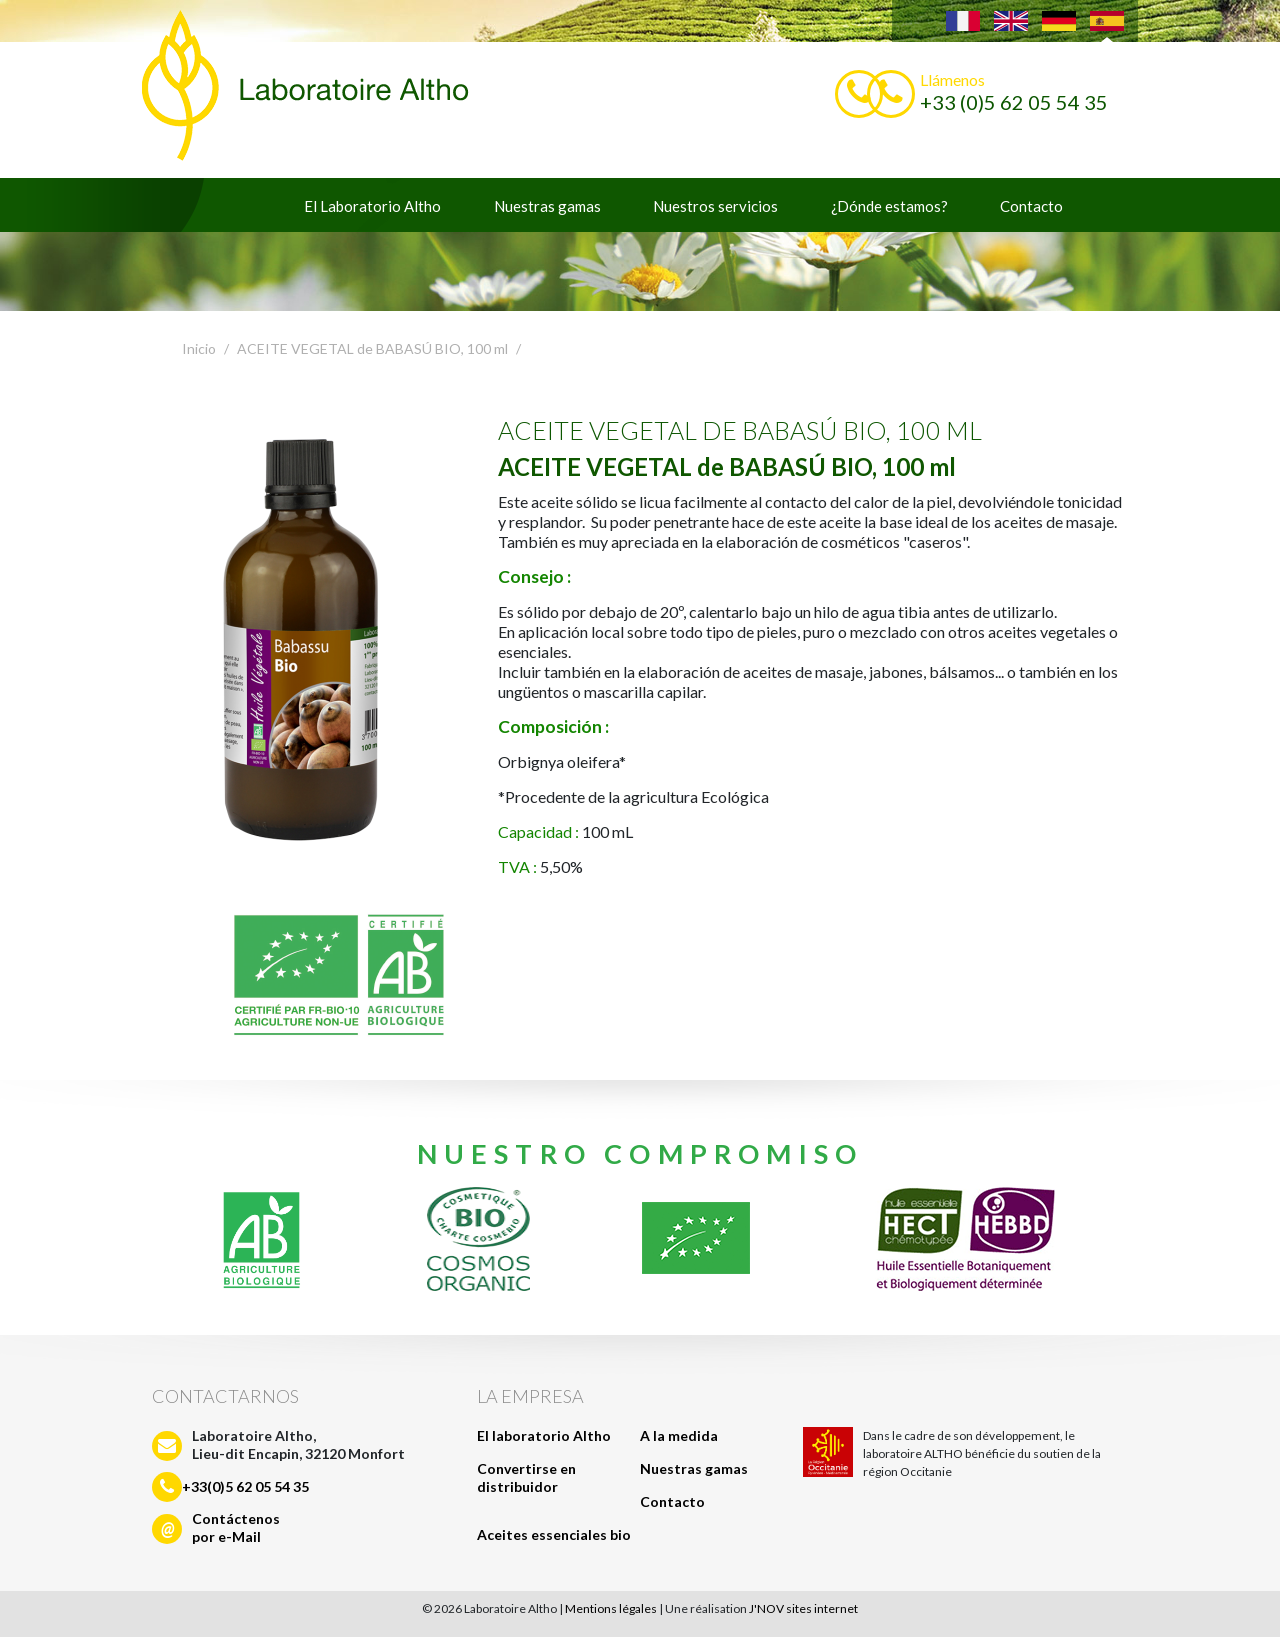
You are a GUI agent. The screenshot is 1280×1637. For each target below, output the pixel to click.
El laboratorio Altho (544, 1435)
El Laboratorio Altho (372, 206)
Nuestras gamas (547, 206)
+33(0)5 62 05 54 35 (245, 1486)
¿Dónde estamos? (889, 206)
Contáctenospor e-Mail (236, 1527)
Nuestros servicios (715, 206)
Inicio (199, 348)
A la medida (679, 1435)
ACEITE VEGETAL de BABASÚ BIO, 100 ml (372, 348)
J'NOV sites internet (803, 1608)
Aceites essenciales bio (554, 1534)
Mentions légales (611, 1608)
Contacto (1031, 206)
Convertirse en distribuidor (526, 1477)
